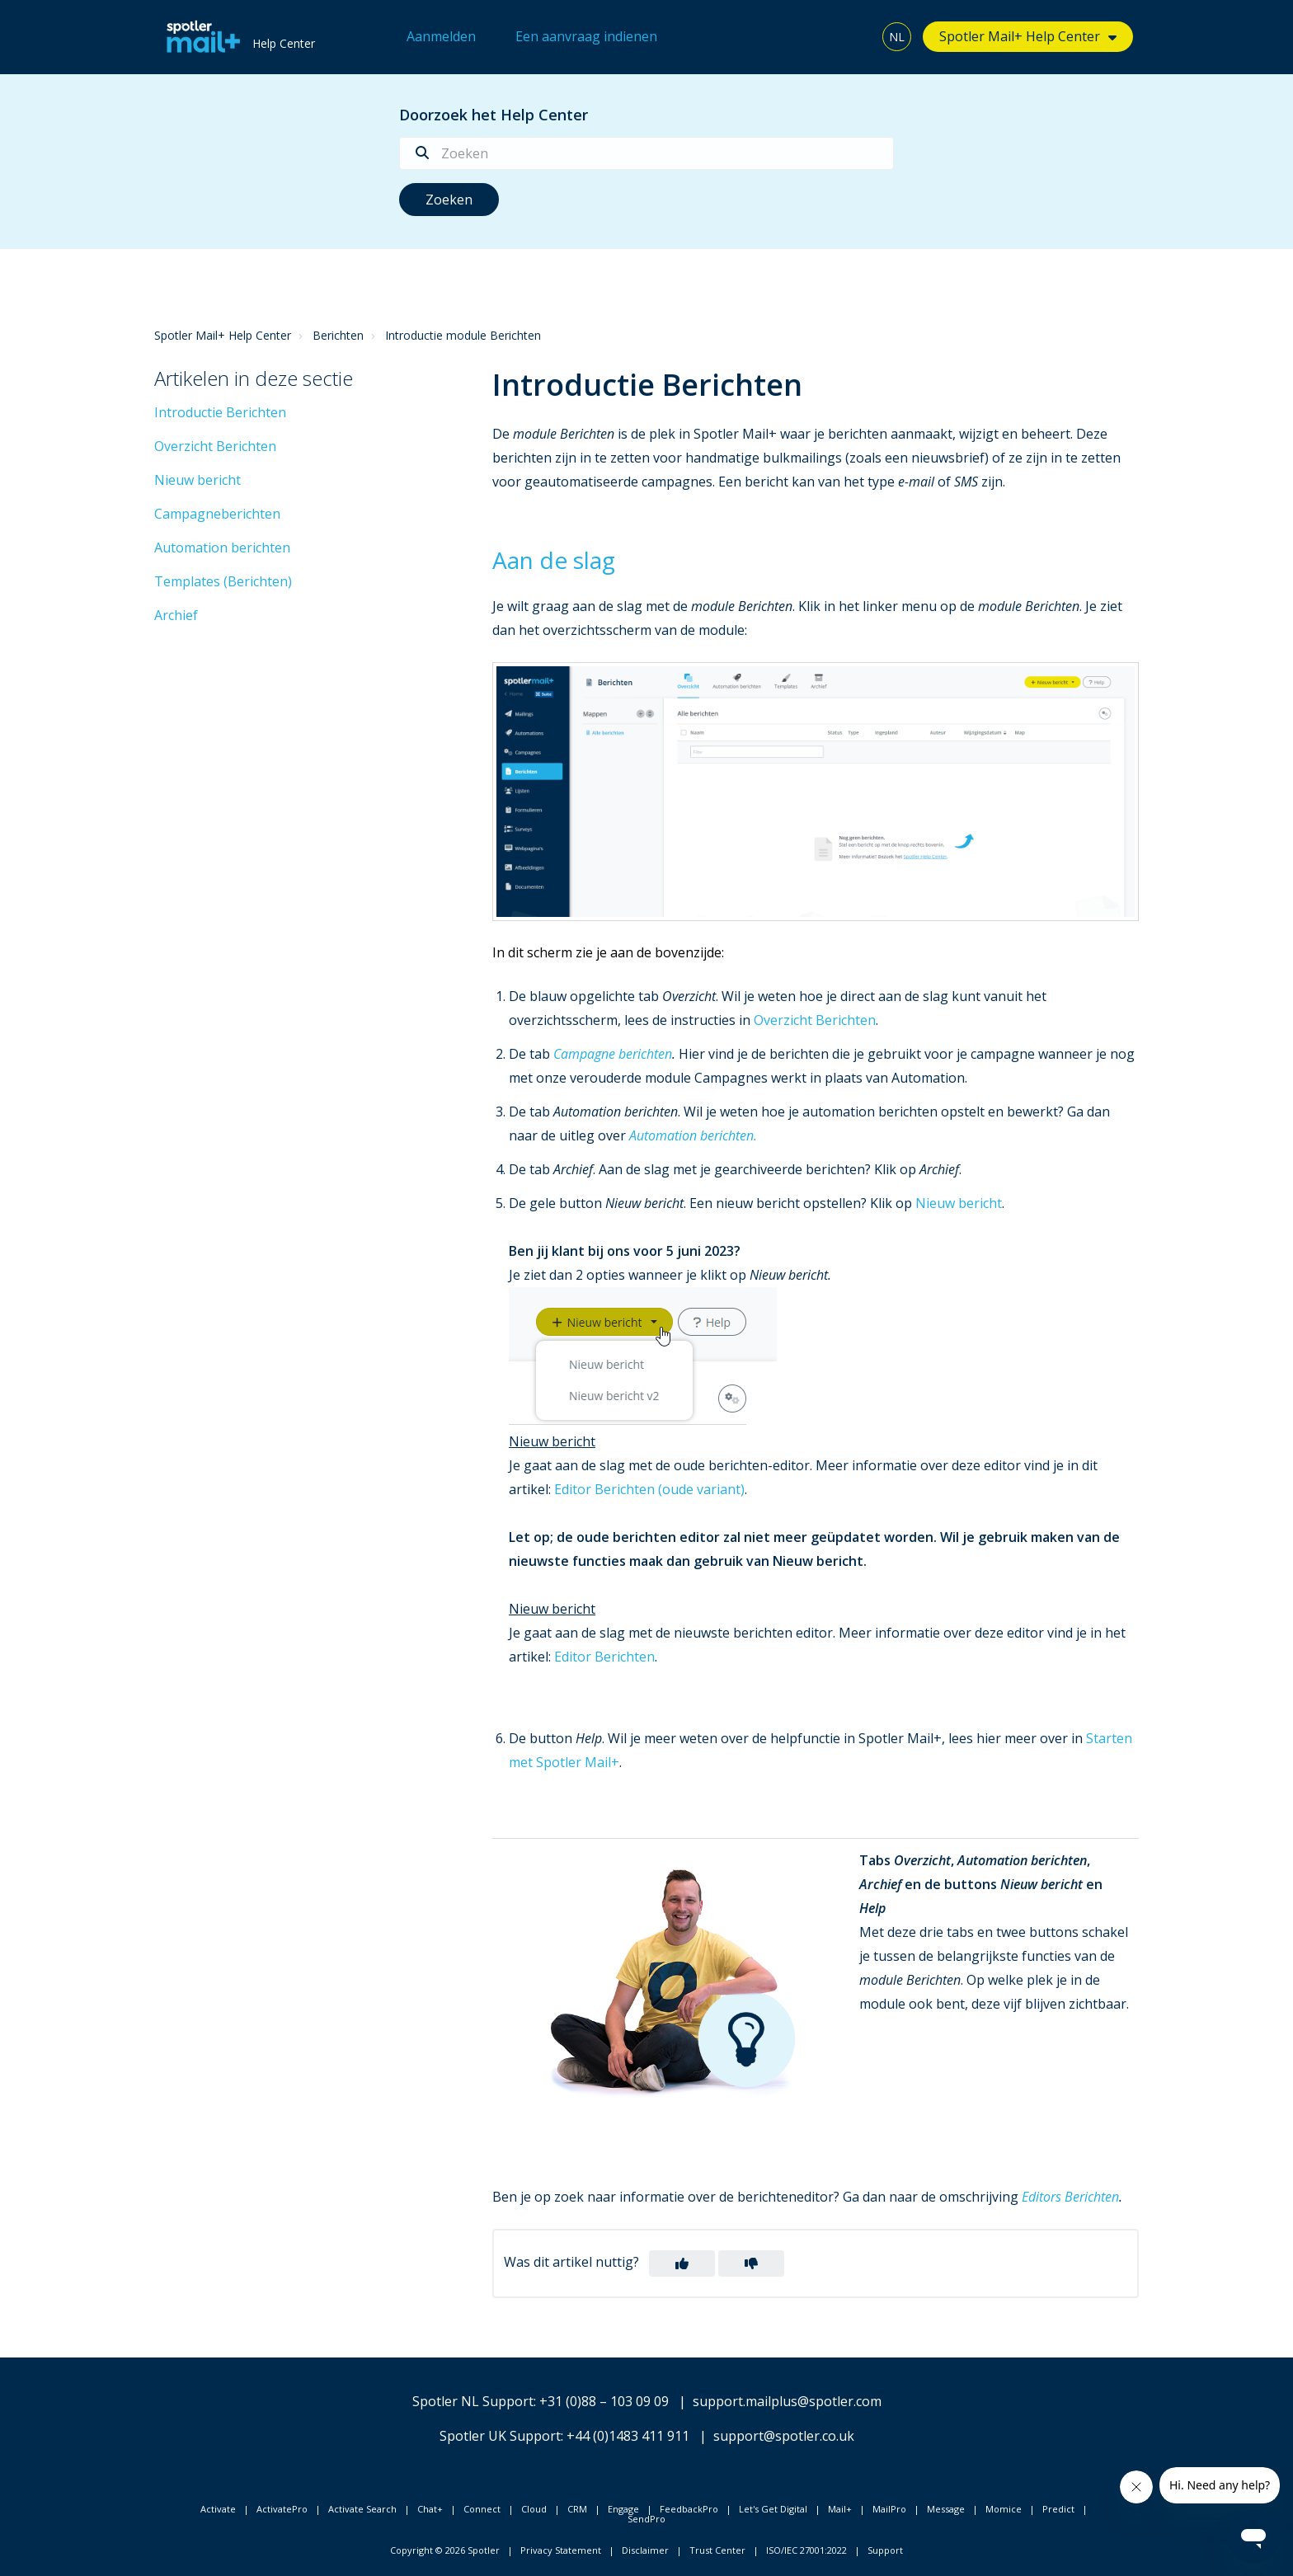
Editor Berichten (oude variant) (649, 1489)
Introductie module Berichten (463, 335)
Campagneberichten (217, 514)
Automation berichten (222, 547)
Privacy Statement (560, 2550)
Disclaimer (645, 2550)
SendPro (646, 2519)
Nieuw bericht (197, 480)
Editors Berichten (1070, 2197)
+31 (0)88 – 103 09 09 (604, 2401)
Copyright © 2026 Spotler (445, 2550)
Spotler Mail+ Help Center (1019, 36)
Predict (1058, 2509)
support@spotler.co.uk (783, 2436)
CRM (577, 2509)
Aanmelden (441, 36)
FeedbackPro (689, 2509)
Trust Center (717, 2550)
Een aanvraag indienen (586, 36)
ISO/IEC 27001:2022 (806, 2550)
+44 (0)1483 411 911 (628, 2436)
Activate (218, 2509)
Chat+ (430, 2509)
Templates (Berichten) (223, 581)
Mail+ (840, 2509)
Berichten (338, 335)
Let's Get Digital (773, 2509)
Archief (176, 615)
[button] (682, 2263)
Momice (1003, 2509)
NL (897, 37)
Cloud (534, 2509)
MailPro (889, 2509)
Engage (623, 2509)
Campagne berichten (612, 1054)
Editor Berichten (604, 1657)
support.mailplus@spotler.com (787, 2401)
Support (885, 2550)
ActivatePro (282, 2509)
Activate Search (362, 2509)
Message (946, 2509)
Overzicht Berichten (215, 446)
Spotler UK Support (500, 2436)
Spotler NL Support (473, 2401)
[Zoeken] (646, 153)
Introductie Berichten (220, 412)
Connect (482, 2509)
